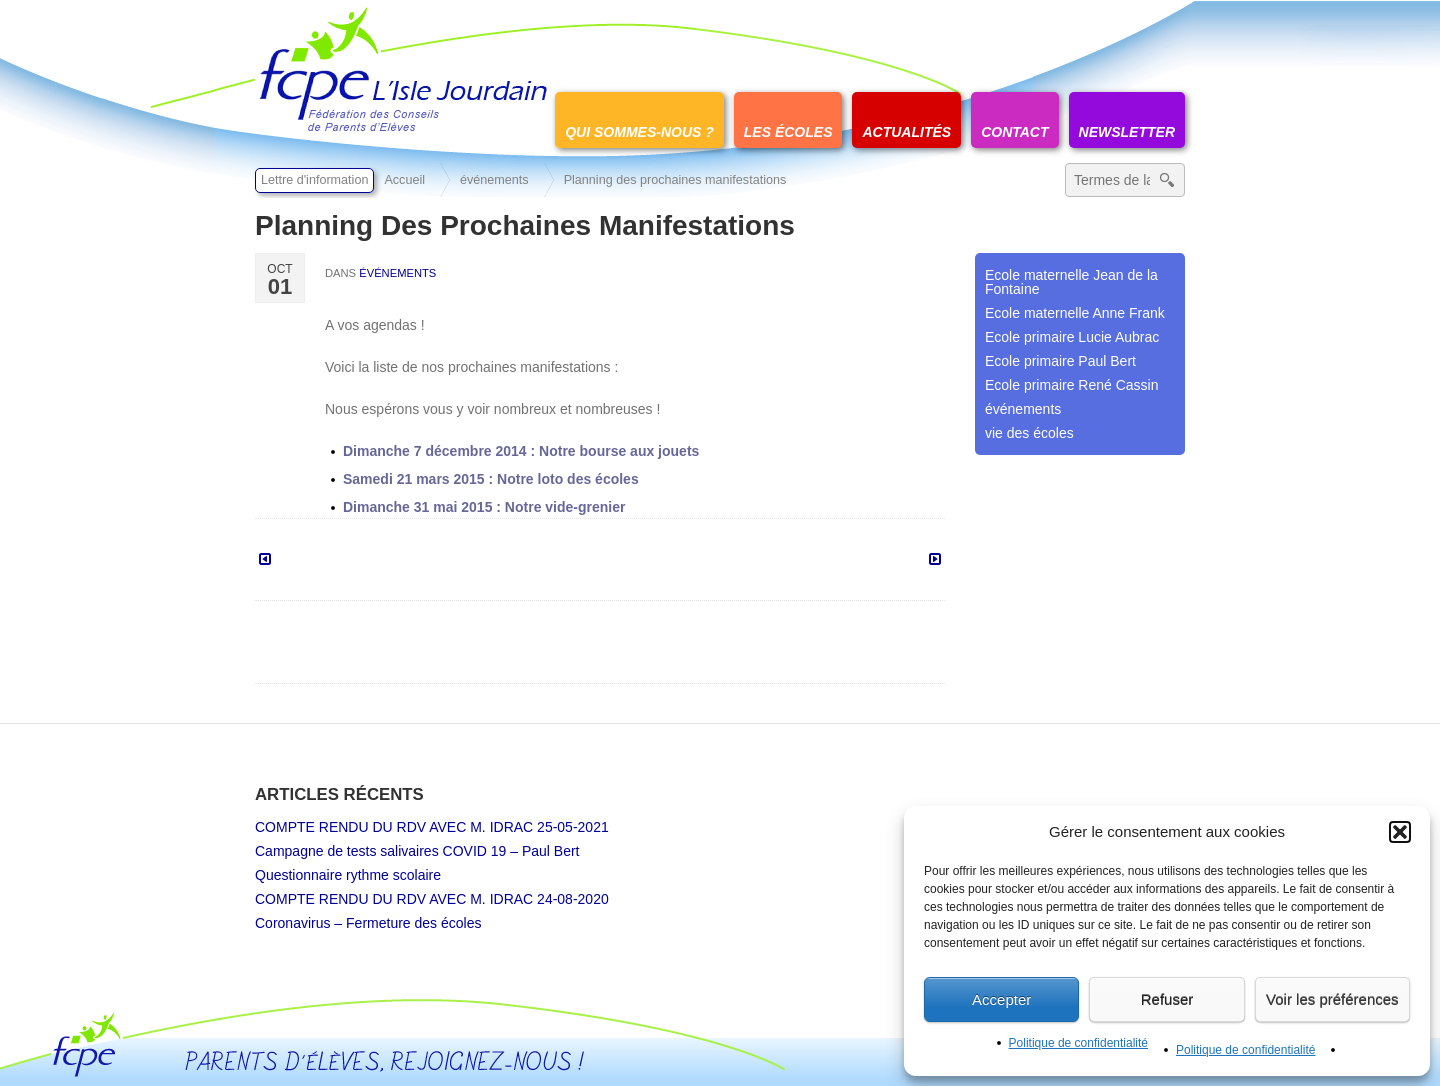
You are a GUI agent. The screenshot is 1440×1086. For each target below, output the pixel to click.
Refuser (1167, 999)
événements (494, 180)
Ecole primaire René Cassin (1072, 385)
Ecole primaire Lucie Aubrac (1072, 337)
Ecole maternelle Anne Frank (1075, 313)
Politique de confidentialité (1078, 1043)
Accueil (404, 180)
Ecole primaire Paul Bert (1060, 361)
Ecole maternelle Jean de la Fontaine (1071, 282)
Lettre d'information (314, 180)
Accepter (1001, 999)
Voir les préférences (1332, 999)
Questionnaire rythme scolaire (348, 875)
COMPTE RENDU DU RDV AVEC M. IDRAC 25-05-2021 (432, 827)
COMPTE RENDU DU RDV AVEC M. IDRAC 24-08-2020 (432, 899)
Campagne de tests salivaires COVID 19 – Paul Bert (417, 851)
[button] (1400, 832)
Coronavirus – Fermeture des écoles (368, 923)
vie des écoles (1029, 433)
